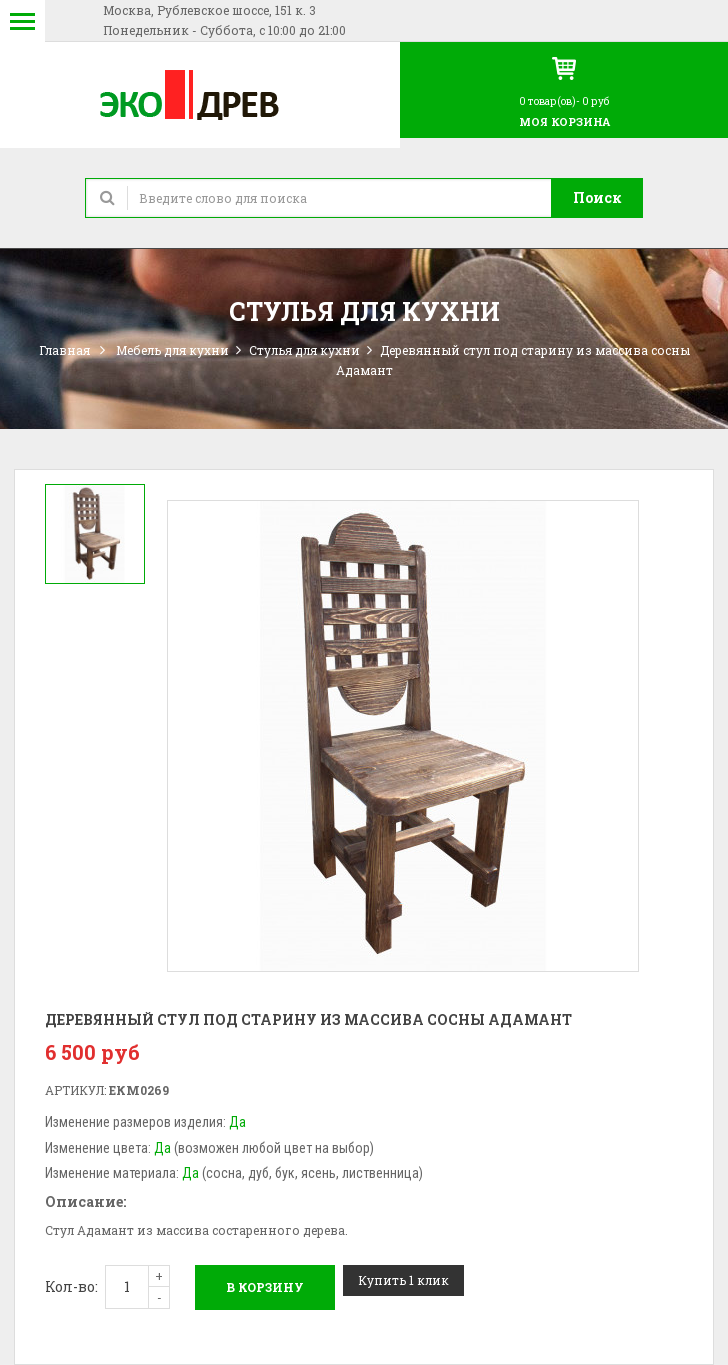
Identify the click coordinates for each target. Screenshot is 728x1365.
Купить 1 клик (403, 1280)
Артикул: (75, 1090)
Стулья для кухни (304, 350)
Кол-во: (71, 1286)
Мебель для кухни (172, 350)
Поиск (597, 197)
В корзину (265, 1287)
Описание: (85, 1201)
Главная (64, 350)
